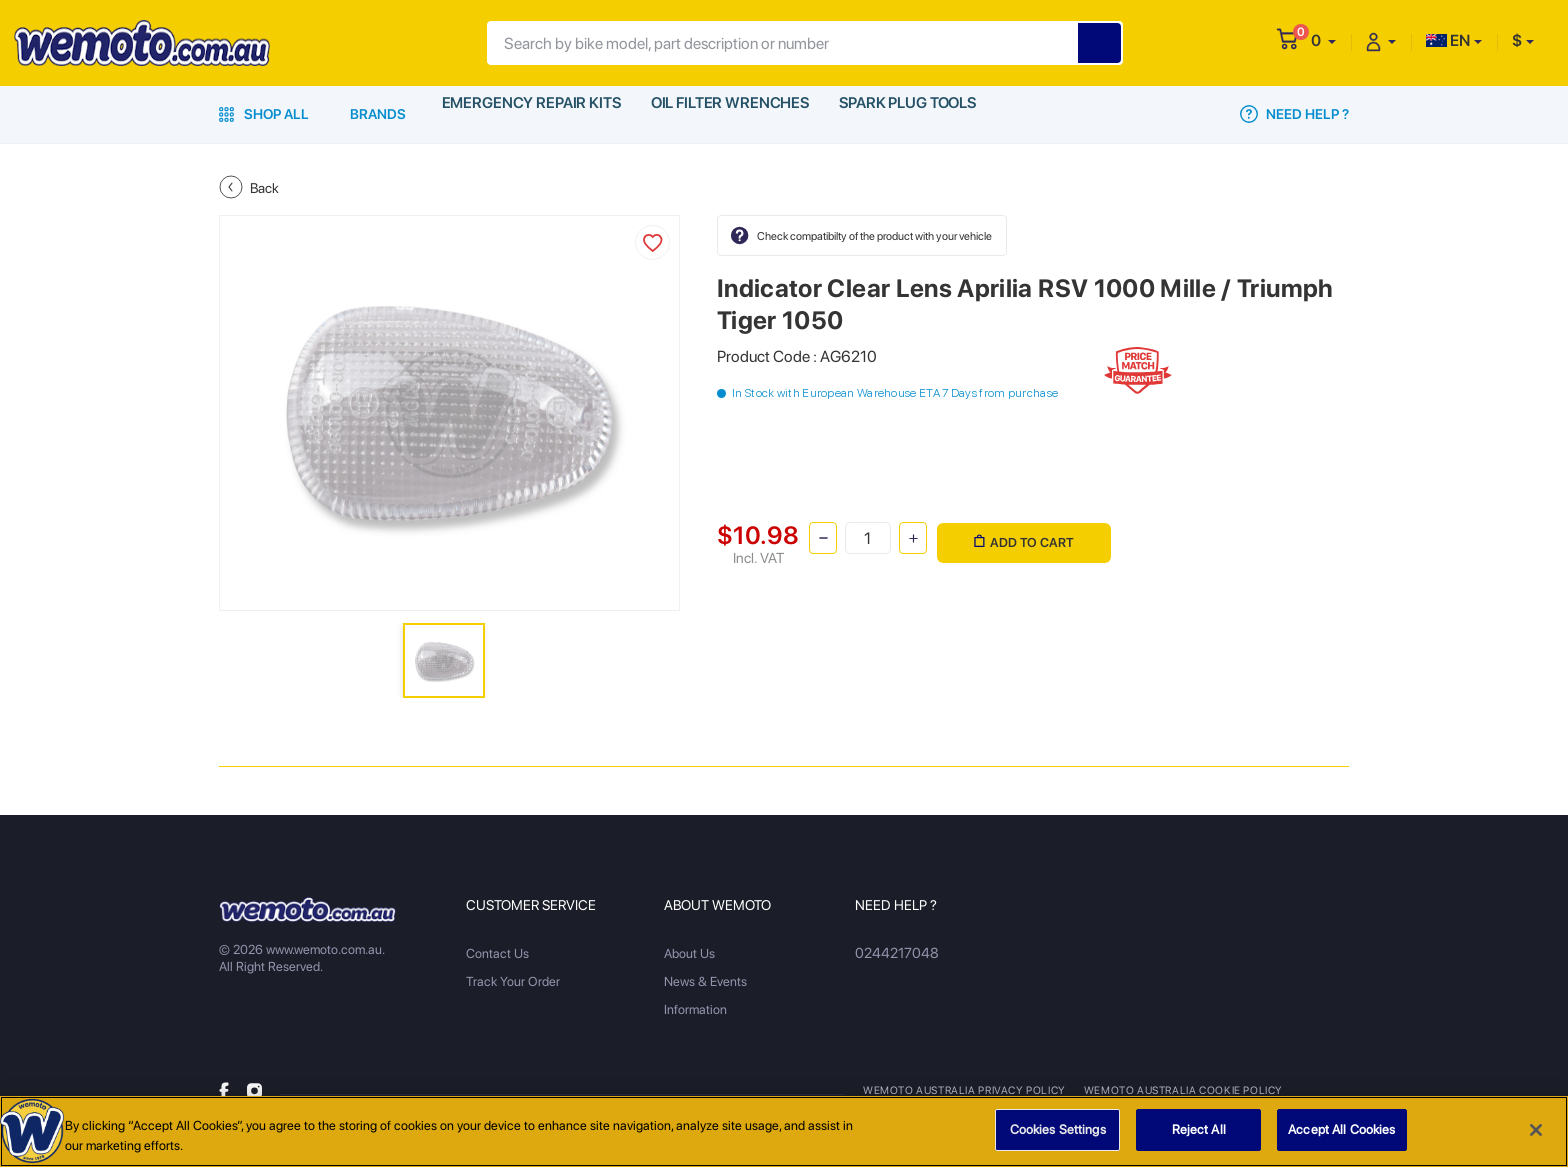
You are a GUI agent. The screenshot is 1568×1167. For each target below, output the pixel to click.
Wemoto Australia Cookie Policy (1173, 1090)
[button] (1323, 40)
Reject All (1199, 1135)
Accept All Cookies (1341, 1135)
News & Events (705, 981)
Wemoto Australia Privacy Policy (961, 1090)
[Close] (1536, 1135)
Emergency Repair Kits (530, 114)
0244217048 (892, 953)
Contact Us (497, 953)
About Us (689, 953)
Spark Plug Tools (908, 114)
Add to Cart (1020, 536)
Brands (378, 114)
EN (1448, 40)
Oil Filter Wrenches (728, 114)
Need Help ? (1294, 114)
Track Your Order (513, 981)
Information (695, 1009)
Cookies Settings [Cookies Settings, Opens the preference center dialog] (1058, 1135)
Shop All (264, 114)
